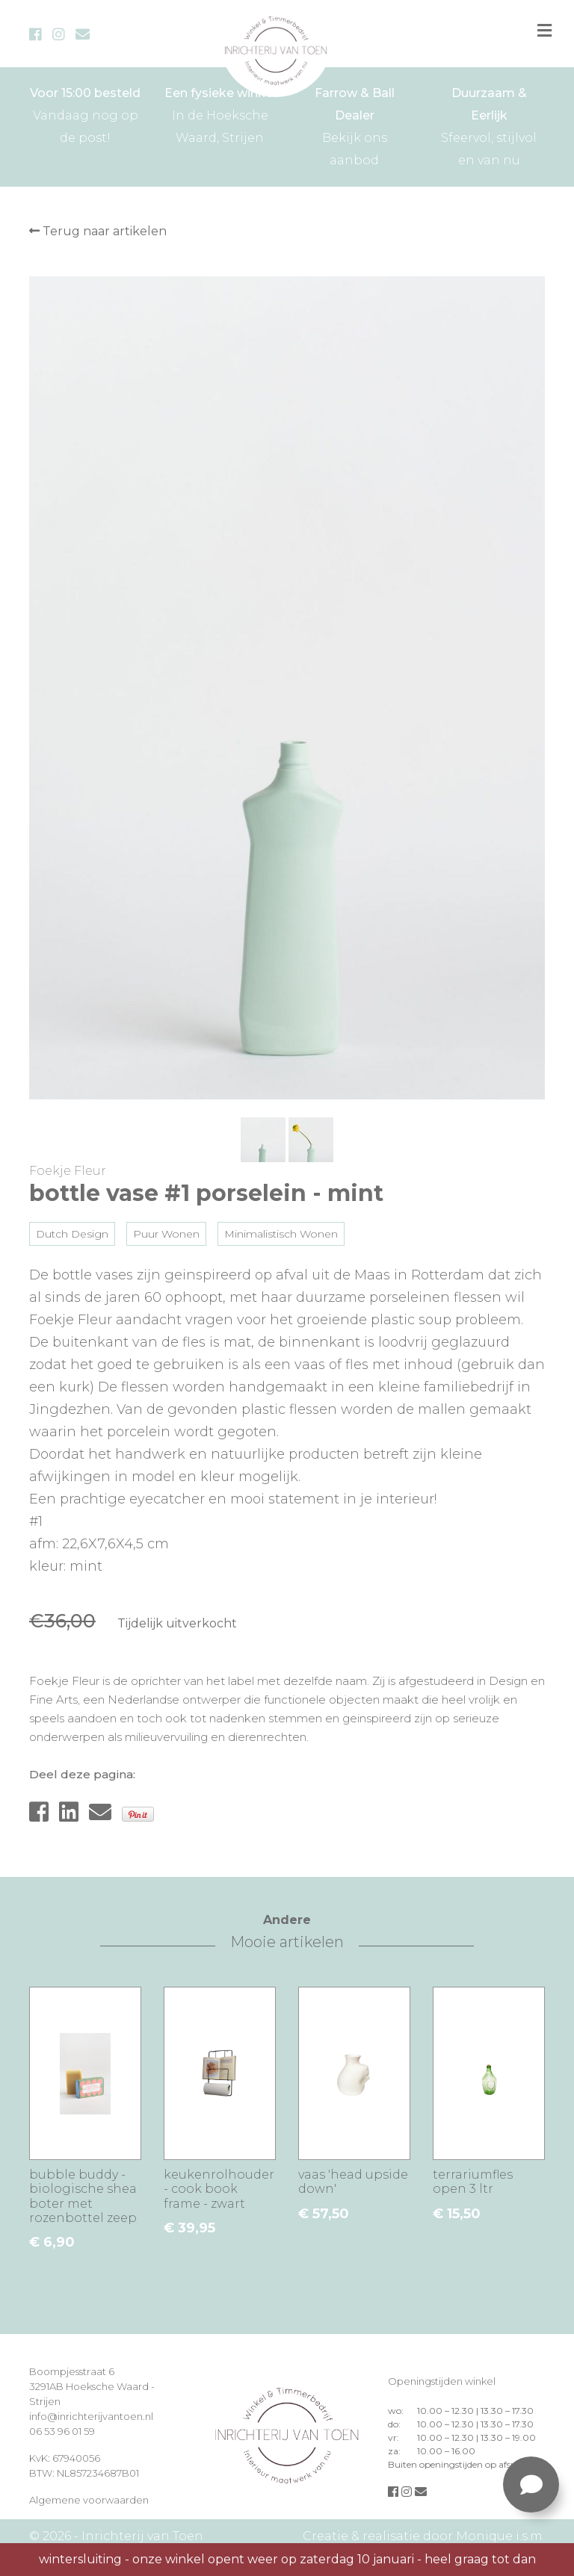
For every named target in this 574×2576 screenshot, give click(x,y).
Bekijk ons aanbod (354, 124)
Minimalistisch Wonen (281, 1234)
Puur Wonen (166, 1234)
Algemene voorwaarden (89, 2500)
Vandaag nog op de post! (85, 113)
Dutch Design (72, 1234)
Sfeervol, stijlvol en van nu (489, 124)
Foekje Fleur (67, 1171)
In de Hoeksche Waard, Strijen (220, 113)
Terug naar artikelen (98, 231)
